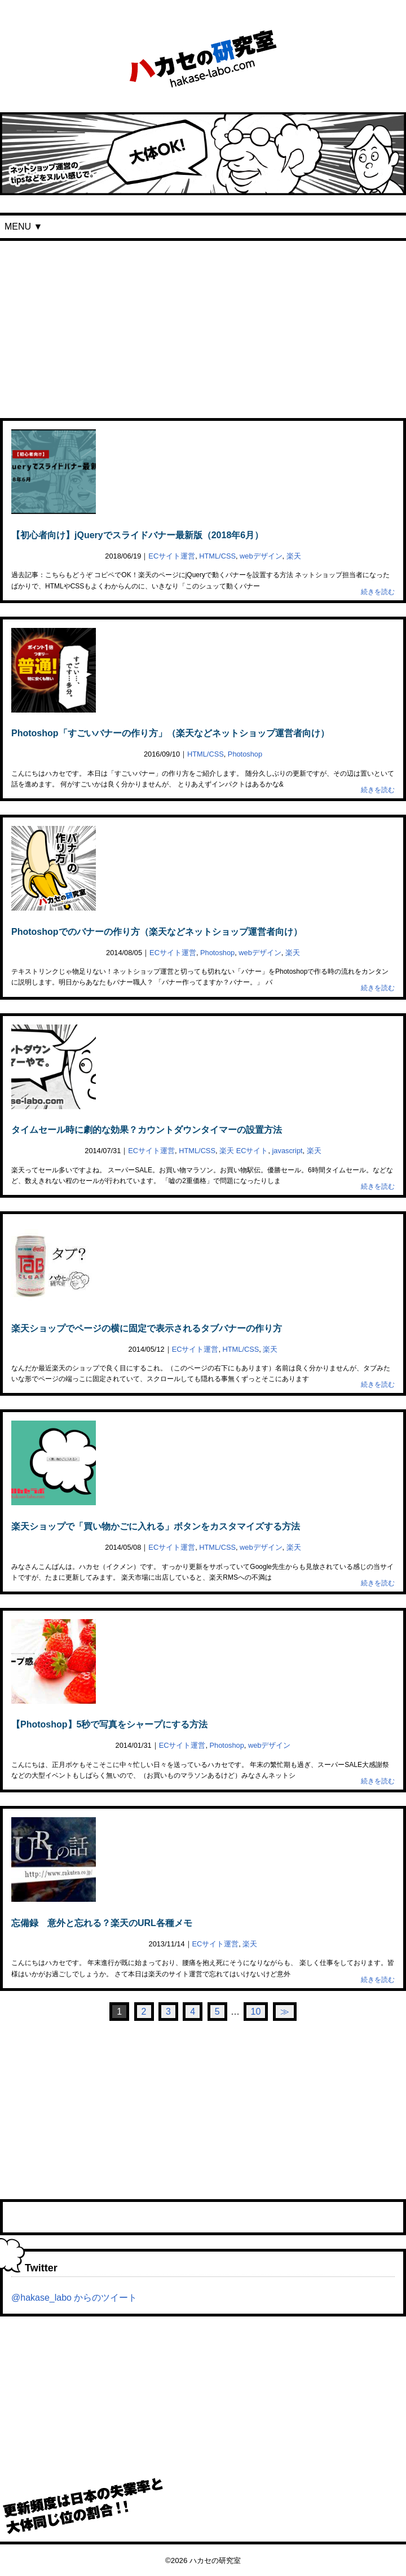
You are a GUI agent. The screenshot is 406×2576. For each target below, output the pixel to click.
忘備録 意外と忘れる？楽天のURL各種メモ (101, 1923)
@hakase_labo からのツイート (74, 2297)
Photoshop (245, 754)
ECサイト (252, 1150)
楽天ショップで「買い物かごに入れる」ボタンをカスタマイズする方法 (155, 1526)
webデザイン (261, 556)
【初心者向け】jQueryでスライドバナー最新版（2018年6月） (137, 535)
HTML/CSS (217, 556)
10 (256, 2011)
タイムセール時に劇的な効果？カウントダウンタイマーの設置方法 (146, 1130)
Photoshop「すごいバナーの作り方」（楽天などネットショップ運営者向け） (170, 733)
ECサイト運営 (171, 556)
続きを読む (378, 592)
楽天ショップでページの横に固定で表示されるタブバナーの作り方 (146, 1328)
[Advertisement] (203, 326)
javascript (287, 1150)
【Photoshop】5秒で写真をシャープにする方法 (109, 1724)
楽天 (293, 556)
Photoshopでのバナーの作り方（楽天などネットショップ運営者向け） (156, 932)
